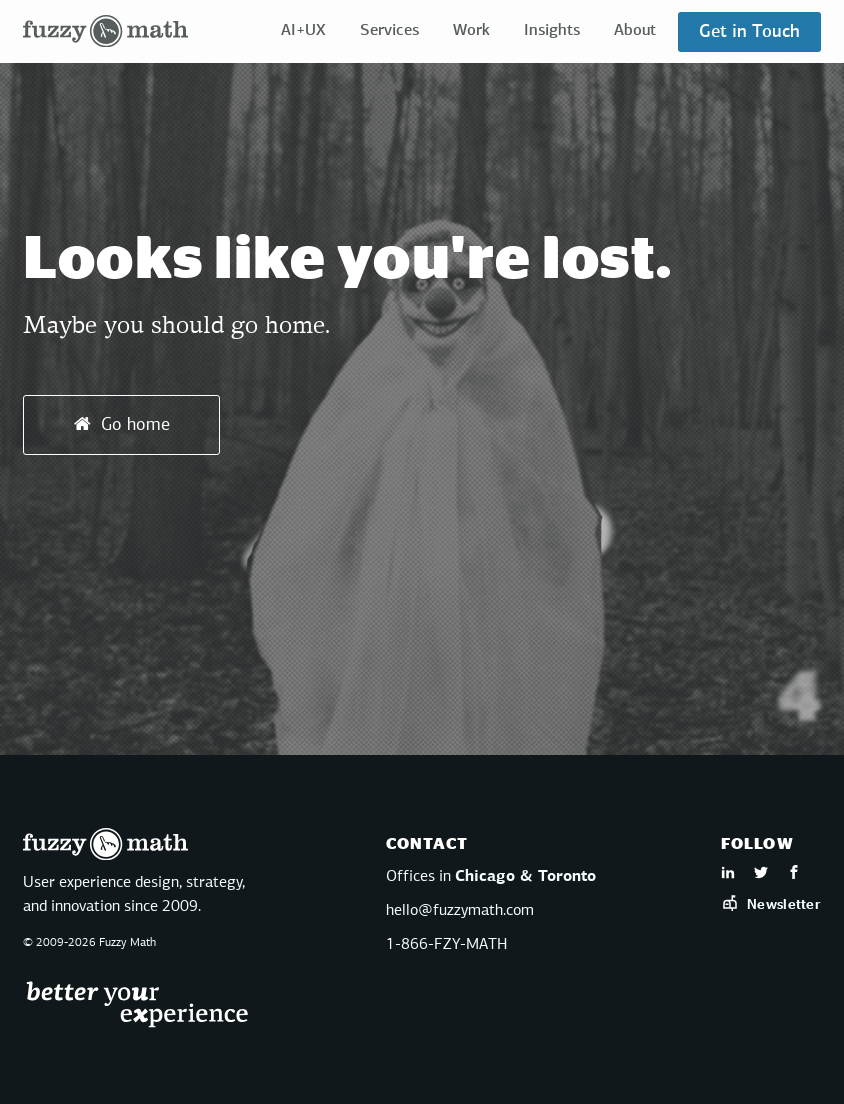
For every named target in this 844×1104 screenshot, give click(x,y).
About (635, 31)
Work (471, 31)
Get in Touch (749, 32)
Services (389, 31)
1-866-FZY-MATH (446, 945)
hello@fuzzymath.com (460, 911)
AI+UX (303, 31)
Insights (552, 31)
